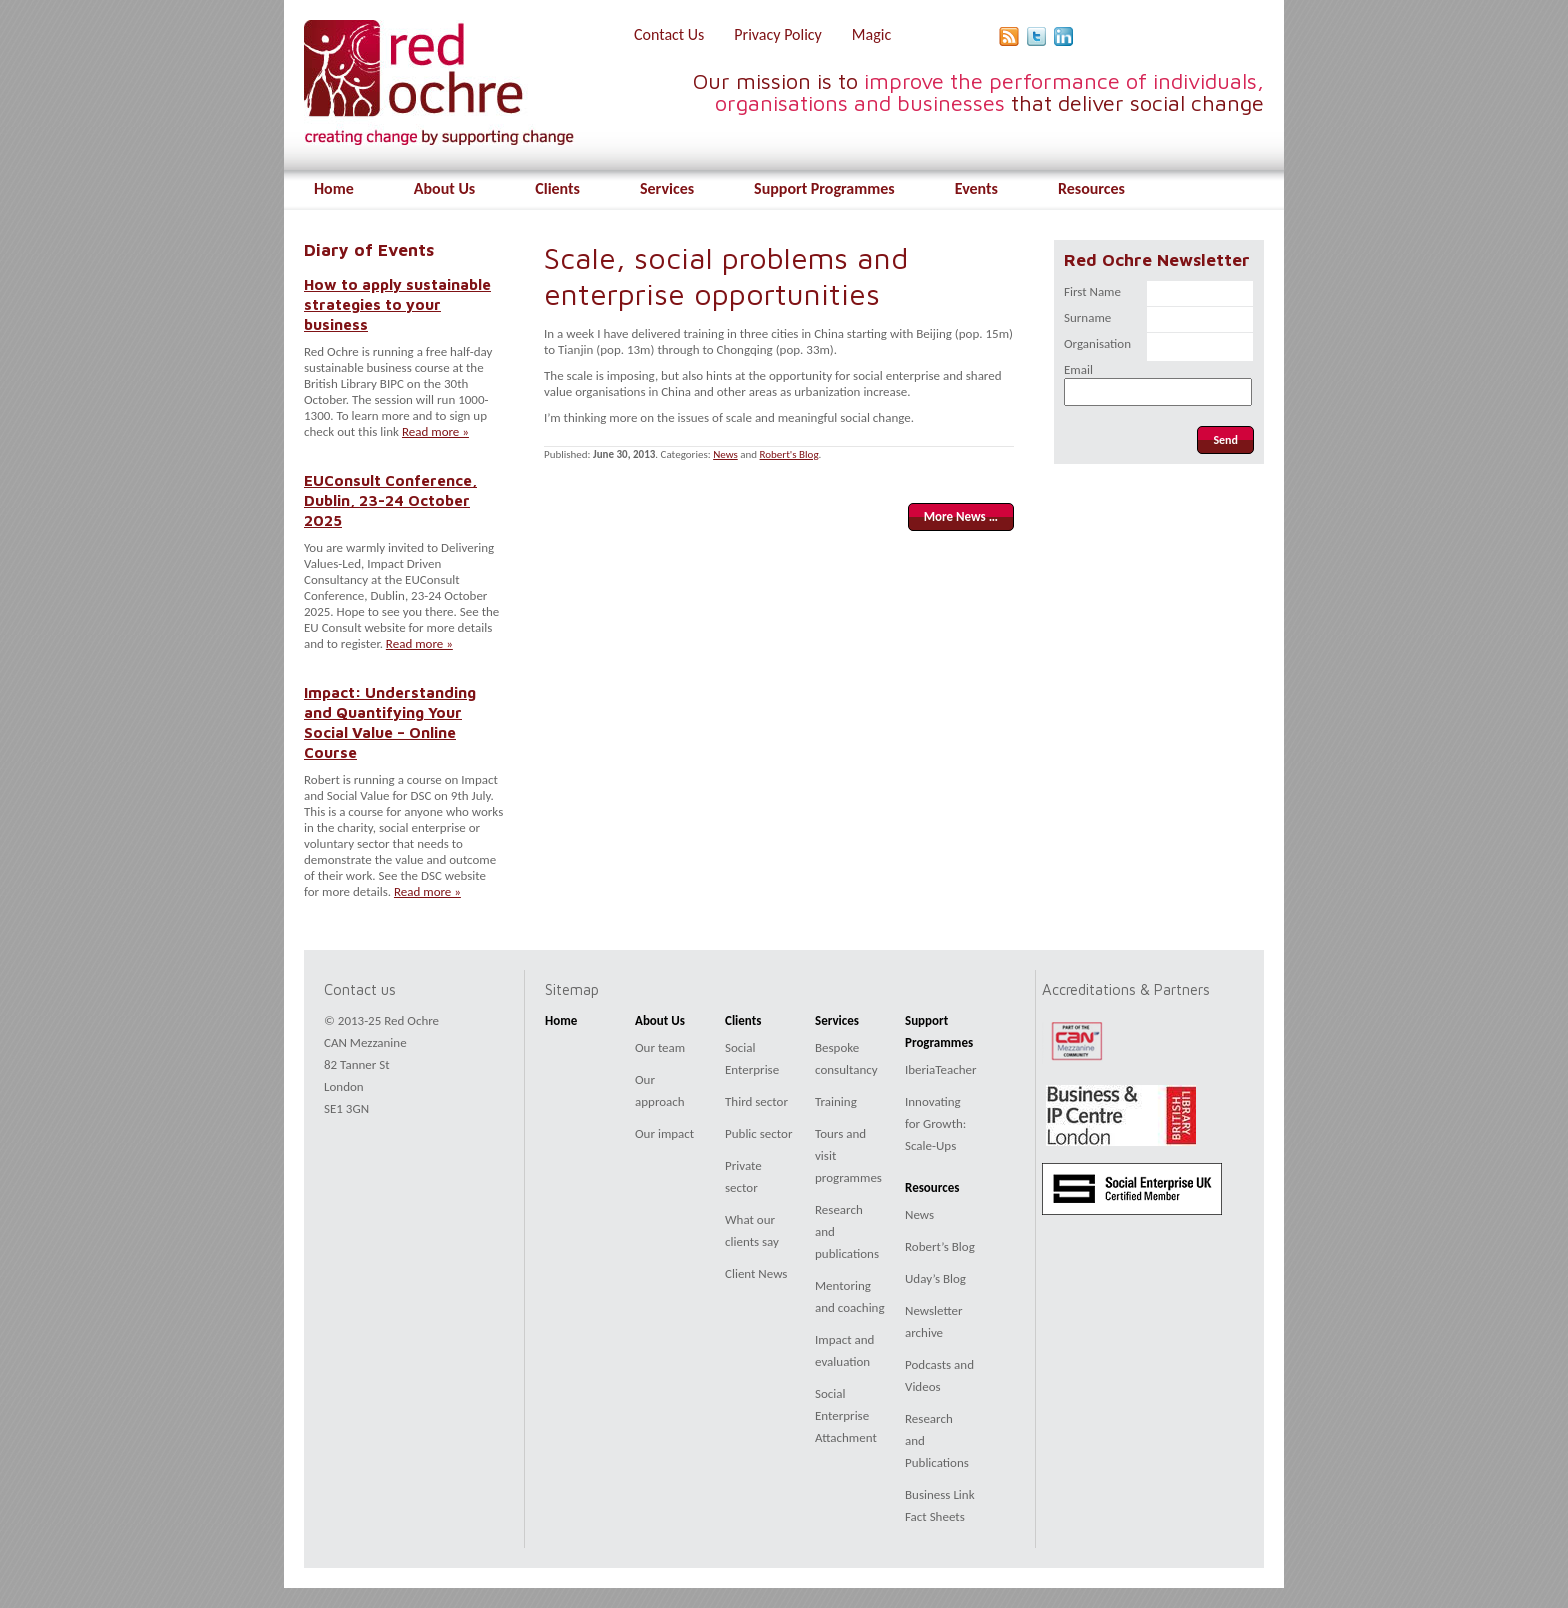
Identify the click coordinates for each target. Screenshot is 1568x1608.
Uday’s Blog (935, 1278)
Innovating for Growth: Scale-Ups (935, 1123)
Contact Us (669, 34)
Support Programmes (824, 188)
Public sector (758, 1133)
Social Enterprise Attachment (846, 1415)
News (725, 454)
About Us (444, 188)
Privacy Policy (778, 34)
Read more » (435, 431)
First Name (1092, 291)
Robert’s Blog (940, 1246)
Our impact (664, 1133)
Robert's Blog (789, 454)
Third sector (756, 1101)
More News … (961, 516)
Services (667, 188)
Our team (660, 1047)
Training (836, 1101)
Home (334, 188)
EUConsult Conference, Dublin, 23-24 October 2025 (390, 500)
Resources (1091, 188)
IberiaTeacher (941, 1069)
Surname (1087, 317)
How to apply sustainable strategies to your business (397, 304)
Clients (557, 188)
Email (1078, 369)
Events (976, 188)
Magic (871, 34)
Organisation (1097, 343)
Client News (756, 1273)
